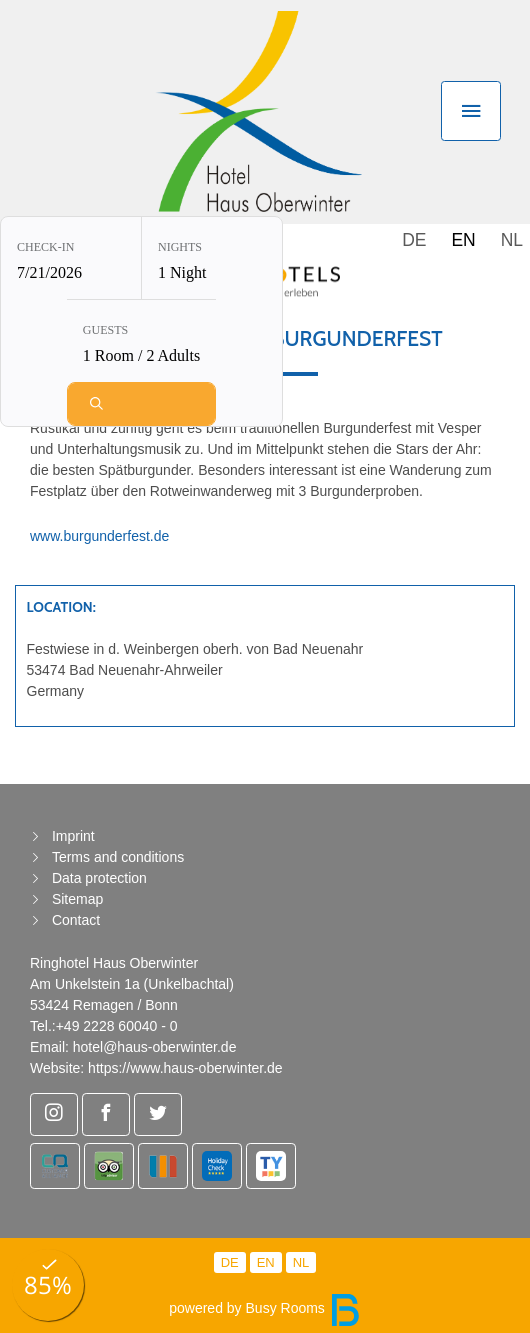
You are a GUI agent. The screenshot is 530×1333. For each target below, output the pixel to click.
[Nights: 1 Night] (212, 255)
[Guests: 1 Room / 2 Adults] (141, 338)
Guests (105, 327)
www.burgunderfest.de (99, 536)
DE (414, 240)
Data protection (99, 878)
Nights (180, 244)
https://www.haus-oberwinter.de (185, 1068)
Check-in (45, 244)
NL (512, 240)
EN (463, 240)
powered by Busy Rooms (265, 1308)
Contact (76, 920)
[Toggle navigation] (471, 111)
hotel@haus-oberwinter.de (155, 1047)
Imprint (73, 836)
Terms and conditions (118, 857)
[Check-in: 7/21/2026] (71, 255)
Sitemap (77, 899)
